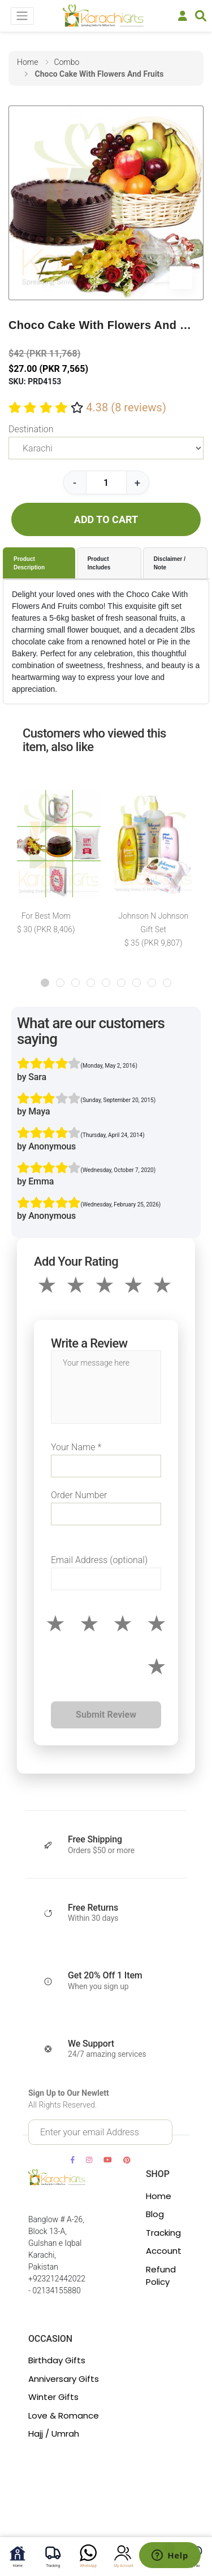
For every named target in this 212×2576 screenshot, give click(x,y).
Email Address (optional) (99, 1560)
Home (158, 2196)
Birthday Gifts (56, 2360)
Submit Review (106, 1714)
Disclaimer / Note (169, 563)
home (27, 62)
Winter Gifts (53, 2397)
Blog (155, 2214)
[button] (45, 983)
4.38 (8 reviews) (126, 407)
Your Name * (76, 1447)
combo (66, 62)
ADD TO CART (106, 519)
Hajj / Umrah (53, 2433)
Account (163, 2251)
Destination (30, 429)
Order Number (79, 1495)
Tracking (163, 2233)
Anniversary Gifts (63, 2379)
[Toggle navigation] (22, 16)
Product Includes (99, 563)
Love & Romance (63, 2415)
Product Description (29, 563)
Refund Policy (161, 2275)
